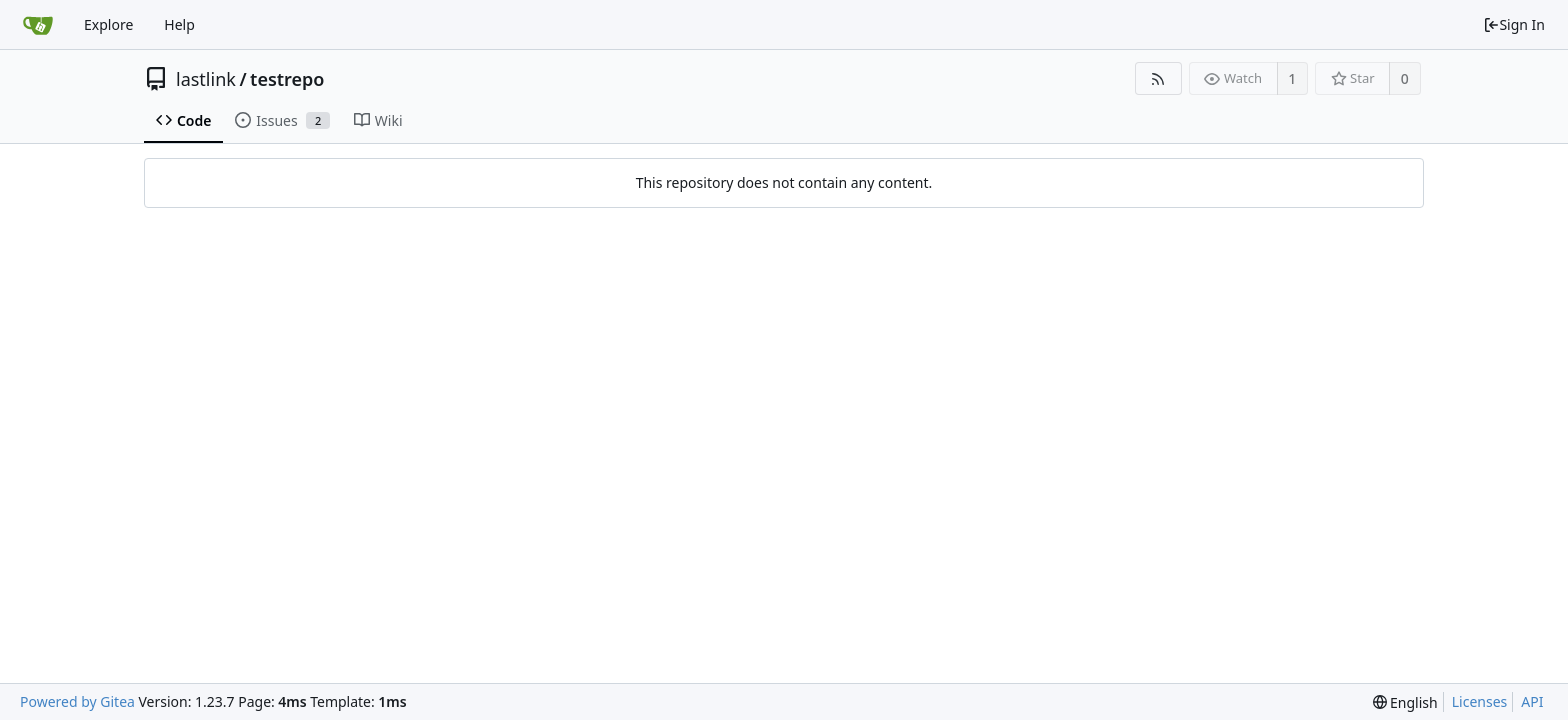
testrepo (287, 79)
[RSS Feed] (1158, 78)
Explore (108, 24)
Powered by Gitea (77, 701)
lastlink (206, 79)
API (1532, 701)
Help (179, 24)
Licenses (1480, 701)
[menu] (1405, 702)
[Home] (38, 25)
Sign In (1514, 24)
